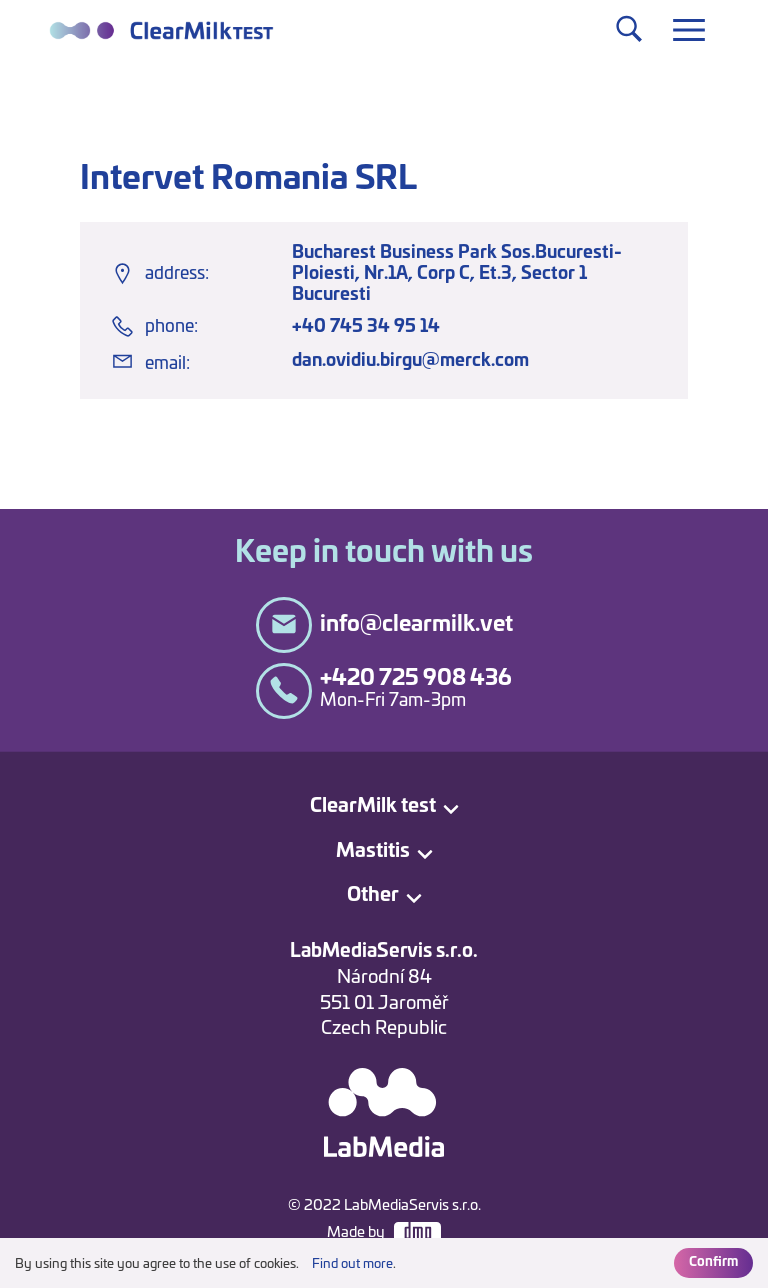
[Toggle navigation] (689, 30)
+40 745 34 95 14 (366, 326)
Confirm (713, 1262)
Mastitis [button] (373, 851)
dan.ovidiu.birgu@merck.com (410, 360)
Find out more (352, 1264)
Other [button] (373, 895)
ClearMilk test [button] (373, 806)
